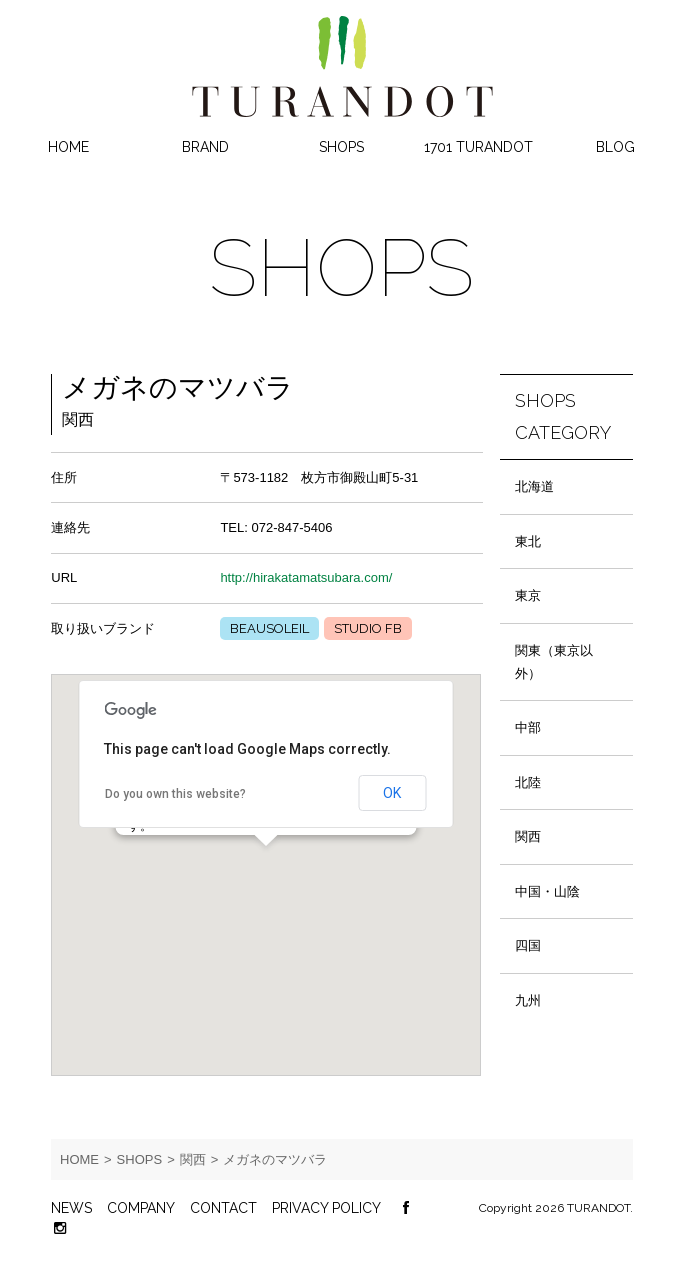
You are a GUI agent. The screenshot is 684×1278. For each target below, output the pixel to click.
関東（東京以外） (554, 662)
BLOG (615, 147)
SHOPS (341, 147)
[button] (266, 864)
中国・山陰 (547, 891)
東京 (528, 595)
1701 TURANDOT (478, 147)
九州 (528, 1000)
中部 (528, 727)
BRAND (205, 147)
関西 (528, 836)
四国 (528, 945)
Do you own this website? (175, 794)
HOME (68, 147)
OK (392, 793)
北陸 (528, 782)
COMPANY (141, 1208)
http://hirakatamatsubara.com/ (306, 577)
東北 (528, 541)
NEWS (71, 1208)
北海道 (534, 486)
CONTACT (223, 1208)
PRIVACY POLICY (326, 1208)
